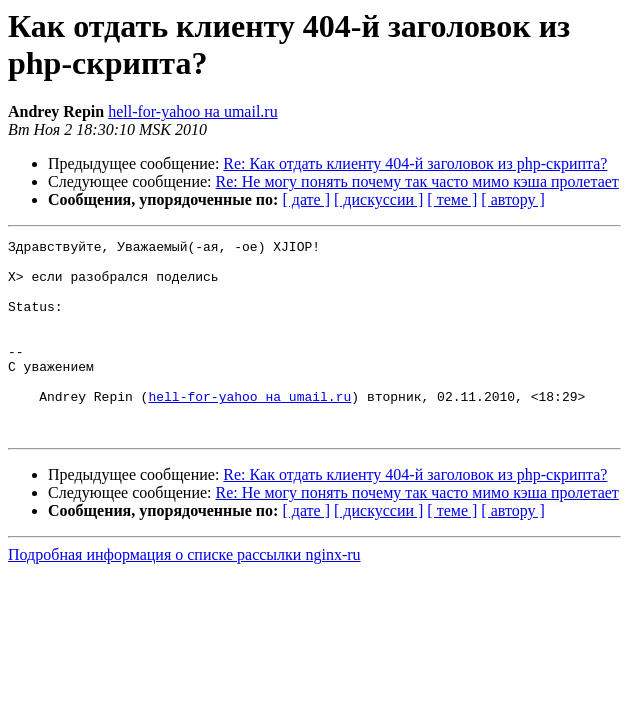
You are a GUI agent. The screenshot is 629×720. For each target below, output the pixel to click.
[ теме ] (452, 199)
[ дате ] (306, 199)
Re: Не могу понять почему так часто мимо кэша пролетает (417, 181)
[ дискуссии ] (378, 199)
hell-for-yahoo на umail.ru (193, 111)
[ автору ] (512, 199)
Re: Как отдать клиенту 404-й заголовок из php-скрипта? (415, 163)
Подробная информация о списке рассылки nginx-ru (184, 593)
